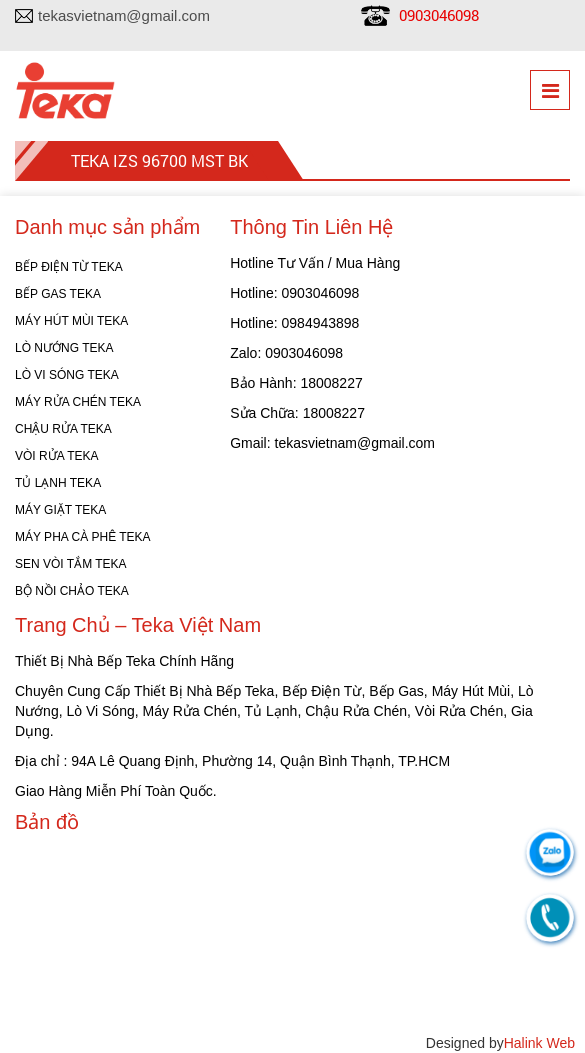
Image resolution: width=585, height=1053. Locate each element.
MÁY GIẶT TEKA (60, 510)
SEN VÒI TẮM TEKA (71, 564)
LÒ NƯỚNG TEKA (64, 348)
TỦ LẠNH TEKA (58, 483)
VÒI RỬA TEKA (56, 456)
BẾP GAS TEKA (58, 294)
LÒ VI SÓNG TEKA (67, 375)
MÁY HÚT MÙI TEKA (71, 321)
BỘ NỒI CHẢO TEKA (72, 591)
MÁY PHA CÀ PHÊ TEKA (83, 537)
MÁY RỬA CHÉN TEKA (78, 402)
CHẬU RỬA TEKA (63, 429)
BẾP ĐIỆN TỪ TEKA (69, 267)
